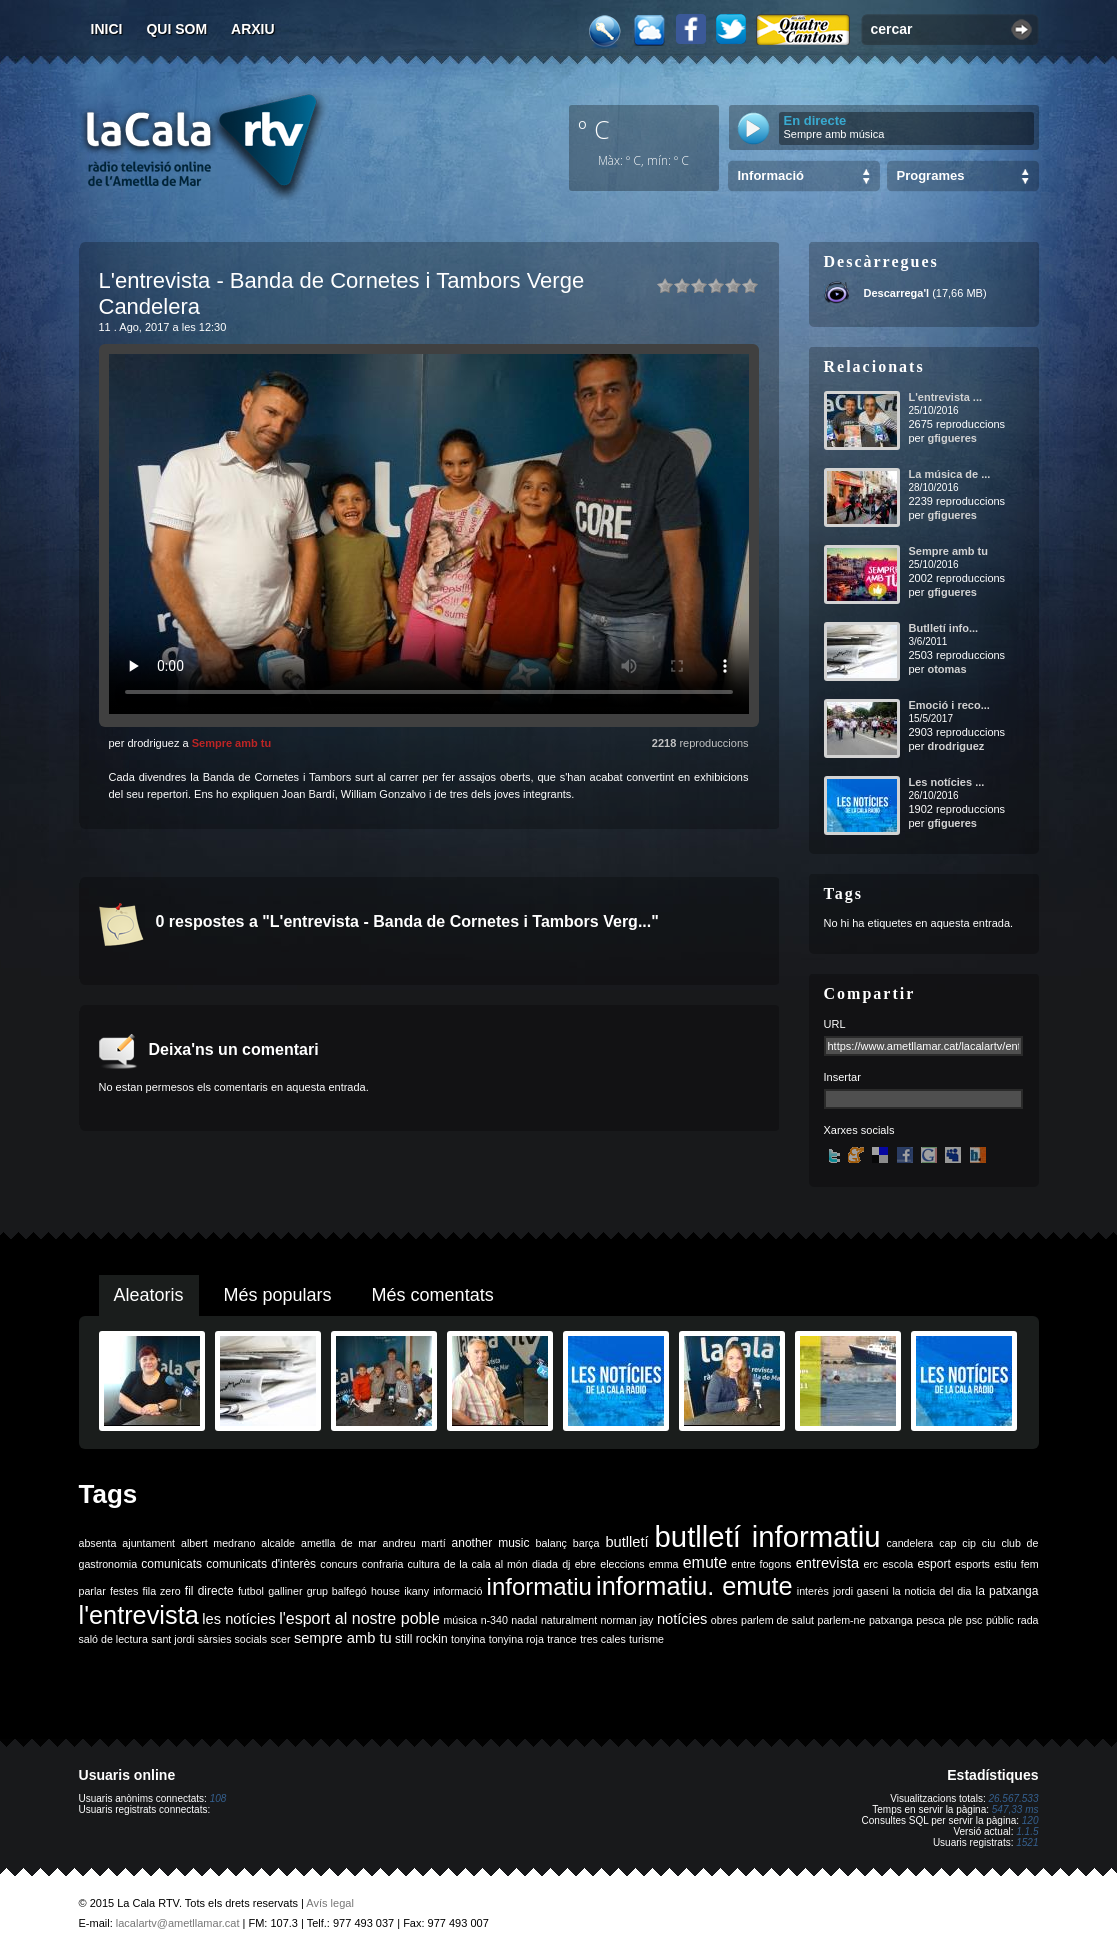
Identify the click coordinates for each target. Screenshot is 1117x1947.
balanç (550, 1543)
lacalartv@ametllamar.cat (178, 1923)
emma (664, 1564)
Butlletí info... (944, 628)
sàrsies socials (232, 1639)
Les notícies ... (947, 782)
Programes (931, 175)
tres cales (603, 1639)
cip (969, 1543)
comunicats (171, 1564)
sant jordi (172, 1639)
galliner (285, 1591)
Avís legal (330, 1903)
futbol (251, 1591)
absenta (98, 1543)
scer (280, 1639)
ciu (989, 1543)
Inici (107, 29)
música (460, 1620)
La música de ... (950, 474)
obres (724, 1620)
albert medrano (218, 1543)
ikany (416, 1591)
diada (545, 1564)
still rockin (421, 1639)
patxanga (891, 1620)
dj (566, 1564)
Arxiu (253, 29)
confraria (382, 1564)
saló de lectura (113, 1639)
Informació (771, 175)
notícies (682, 1619)
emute (705, 1562)
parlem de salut (777, 1620)
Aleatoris (149, 1295)
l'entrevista (139, 1615)
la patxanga (1007, 1591)
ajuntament (148, 1543)
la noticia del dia (931, 1591)
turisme (646, 1639)
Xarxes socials (859, 1130)
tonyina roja (516, 1639)
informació (457, 1591)
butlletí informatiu (768, 1536)
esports (972, 1564)
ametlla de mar (339, 1543)
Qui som (176, 29)
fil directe (209, 1591)
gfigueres (952, 438)
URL (835, 1024)
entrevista (828, 1563)
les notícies (238, 1619)
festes (124, 1591)
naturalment (569, 1620)
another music (491, 1543)
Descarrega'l (897, 293)
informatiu (539, 1586)
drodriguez (955, 746)
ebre (585, 1564)
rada (1027, 1620)
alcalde (278, 1543)
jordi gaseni (860, 1591)
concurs (338, 1564)
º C (594, 129)
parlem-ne (842, 1620)
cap (947, 1543)
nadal (524, 1620)
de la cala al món (486, 1564)
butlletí (626, 1542)
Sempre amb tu (231, 743)
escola (897, 1564)
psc (974, 1620)
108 (218, 1798)
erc (870, 1564)
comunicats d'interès (261, 1564)
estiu (1005, 1564)
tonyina (468, 1639)
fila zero (162, 1591)
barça (586, 1543)
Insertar (842, 1077)
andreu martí (414, 1543)
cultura (424, 1564)
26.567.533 (1013, 1798)
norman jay (627, 1620)
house (385, 1591)
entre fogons (761, 1564)
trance (562, 1639)
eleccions (622, 1564)
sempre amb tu (343, 1638)
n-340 (494, 1620)
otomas (946, 669)
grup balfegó (337, 1591)
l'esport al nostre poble (359, 1618)
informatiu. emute (694, 1586)
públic (1000, 1620)
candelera (909, 1543)
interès (813, 1591)
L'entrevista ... (946, 397)
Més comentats (433, 1295)
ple (955, 1620)
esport (933, 1564)
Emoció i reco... (949, 705)
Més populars (278, 1295)
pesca (930, 1620)
